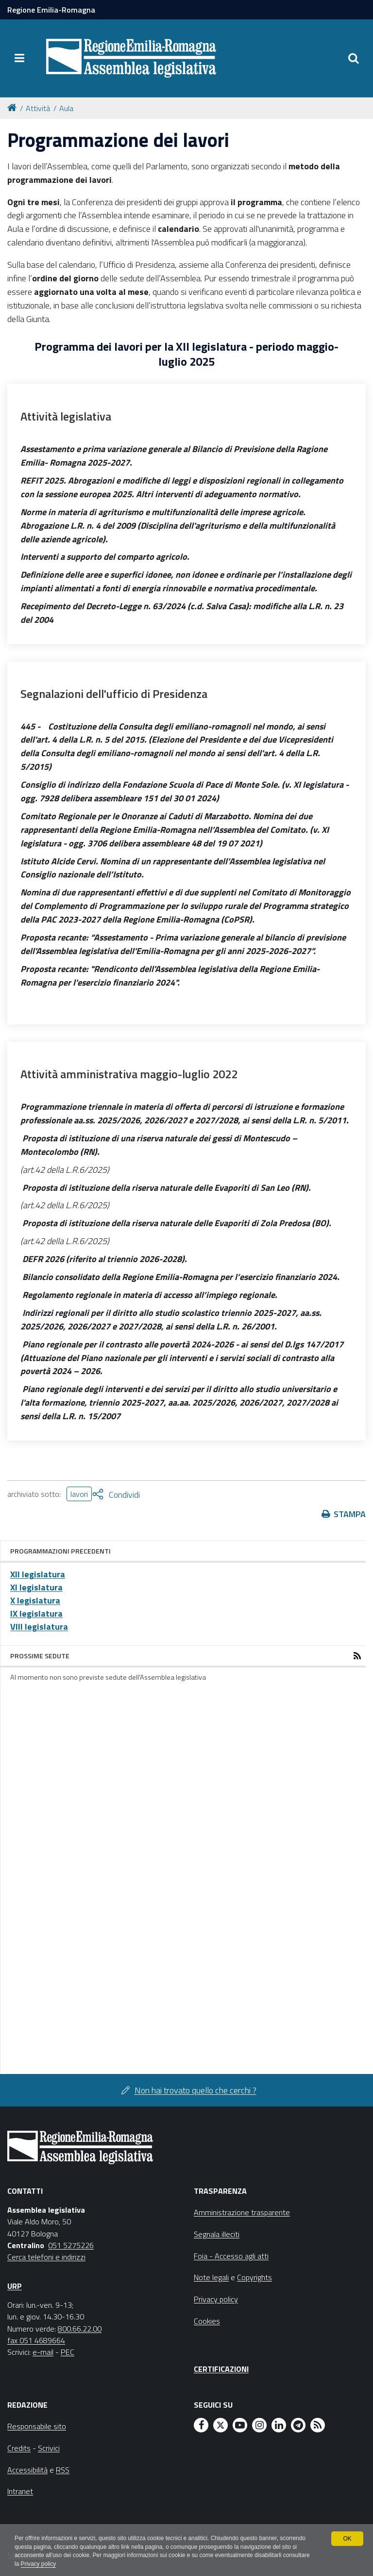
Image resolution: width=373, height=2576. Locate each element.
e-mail (43, 2352)
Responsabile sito (36, 2426)
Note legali (211, 2277)
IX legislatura (36, 1613)
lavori (79, 1494)
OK (347, 2538)
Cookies (207, 2321)
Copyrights (254, 2277)
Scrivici (49, 2448)
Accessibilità (27, 2470)
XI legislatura (36, 1587)
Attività (38, 108)
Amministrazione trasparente (242, 2212)
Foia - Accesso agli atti (231, 2256)
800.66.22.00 (80, 2328)
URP (14, 2286)
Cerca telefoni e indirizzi (46, 2257)
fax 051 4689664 (36, 2340)
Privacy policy (67, 2564)
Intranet (20, 2491)
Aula (66, 108)
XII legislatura (37, 1574)
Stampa (350, 1514)
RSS (62, 2470)
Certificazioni (221, 2369)
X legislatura (35, 1600)
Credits (19, 2448)
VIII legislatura (39, 1626)
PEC (67, 2352)
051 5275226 (71, 2245)
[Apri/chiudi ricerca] (353, 58)
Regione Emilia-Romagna (51, 10)
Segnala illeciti (216, 2234)
